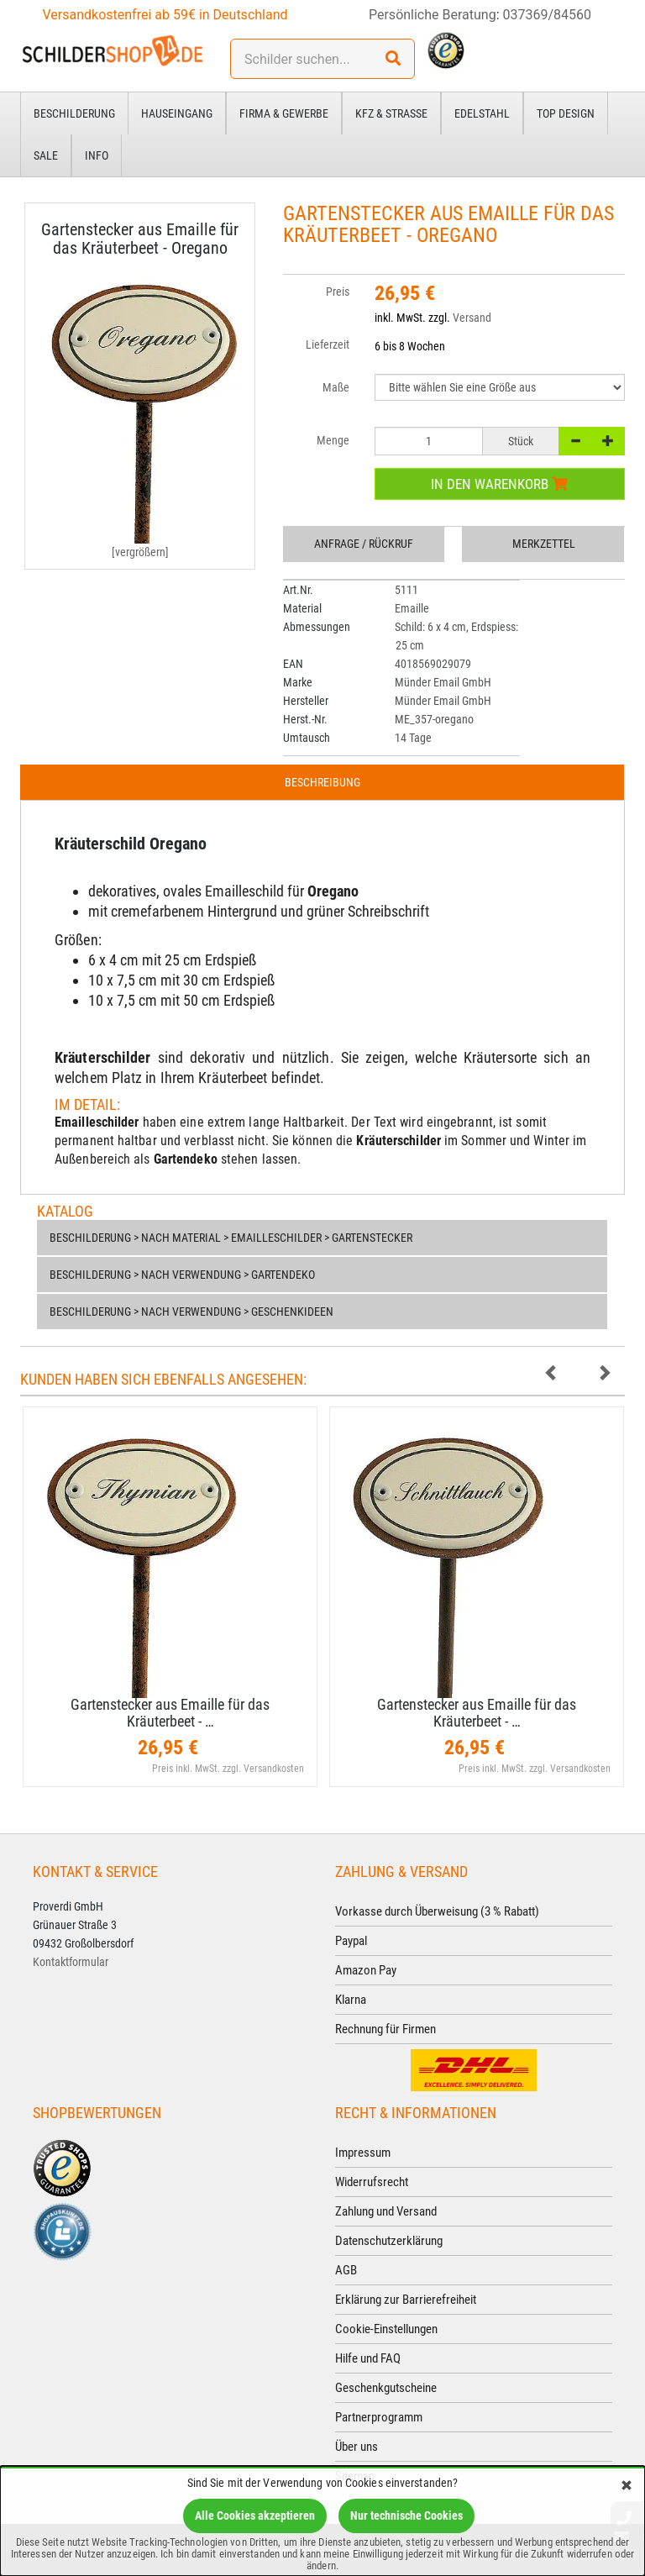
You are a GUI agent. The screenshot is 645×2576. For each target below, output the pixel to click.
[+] (608, 441)
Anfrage (363, 543)
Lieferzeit (327, 344)
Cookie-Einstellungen (386, 2329)
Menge (333, 440)
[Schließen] (626, 2486)
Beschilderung (74, 113)
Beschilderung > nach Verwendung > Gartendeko (182, 1274)
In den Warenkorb (499, 484)
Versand (472, 317)
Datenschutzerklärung (389, 2240)
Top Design (566, 113)
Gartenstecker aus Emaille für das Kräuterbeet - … (170, 1712)
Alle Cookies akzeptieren (255, 2515)
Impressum (363, 2152)
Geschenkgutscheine (386, 2387)
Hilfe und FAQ (368, 2358)
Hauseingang (176, 113)
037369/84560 (547, 15)
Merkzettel (543, 543)
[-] (575, 441)
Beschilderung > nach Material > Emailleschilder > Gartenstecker (231, 1237)
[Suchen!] (393, 58)
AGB (346, 2270)
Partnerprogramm (378, 2417)
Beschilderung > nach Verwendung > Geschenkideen (191, 1311)
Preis (337, 291)
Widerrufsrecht (371, 2182)
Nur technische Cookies (406, 2515)
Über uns (356, 2446)
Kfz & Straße (391, 113)
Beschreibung (322, 782)
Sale (46, 155)
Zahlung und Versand (386, 2211)
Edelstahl (482, 113)
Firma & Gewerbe (283, 113)
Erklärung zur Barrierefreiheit (405, 2299)
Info (96, 155)
